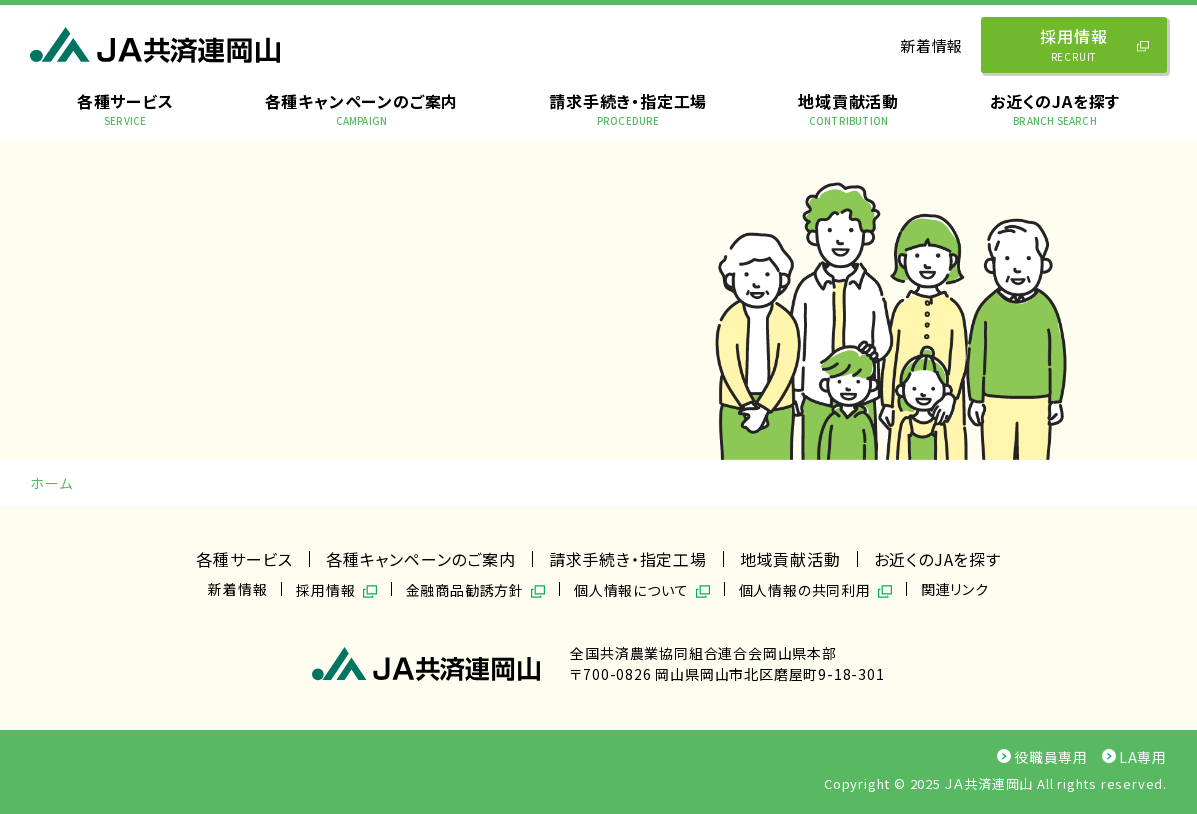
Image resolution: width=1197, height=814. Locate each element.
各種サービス (125, 108)
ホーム (51, 483)
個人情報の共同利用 (805, 589)
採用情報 (1097, 44)
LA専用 (1134, 757)
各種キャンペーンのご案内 (362, 108)
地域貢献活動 (848, 108)
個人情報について (631, 589)
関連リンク (955, 589)
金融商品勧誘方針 (465, 589)
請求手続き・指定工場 (628, 108)
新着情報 (931, 45)
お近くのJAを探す (1055, 108)
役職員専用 (1042, 757)
